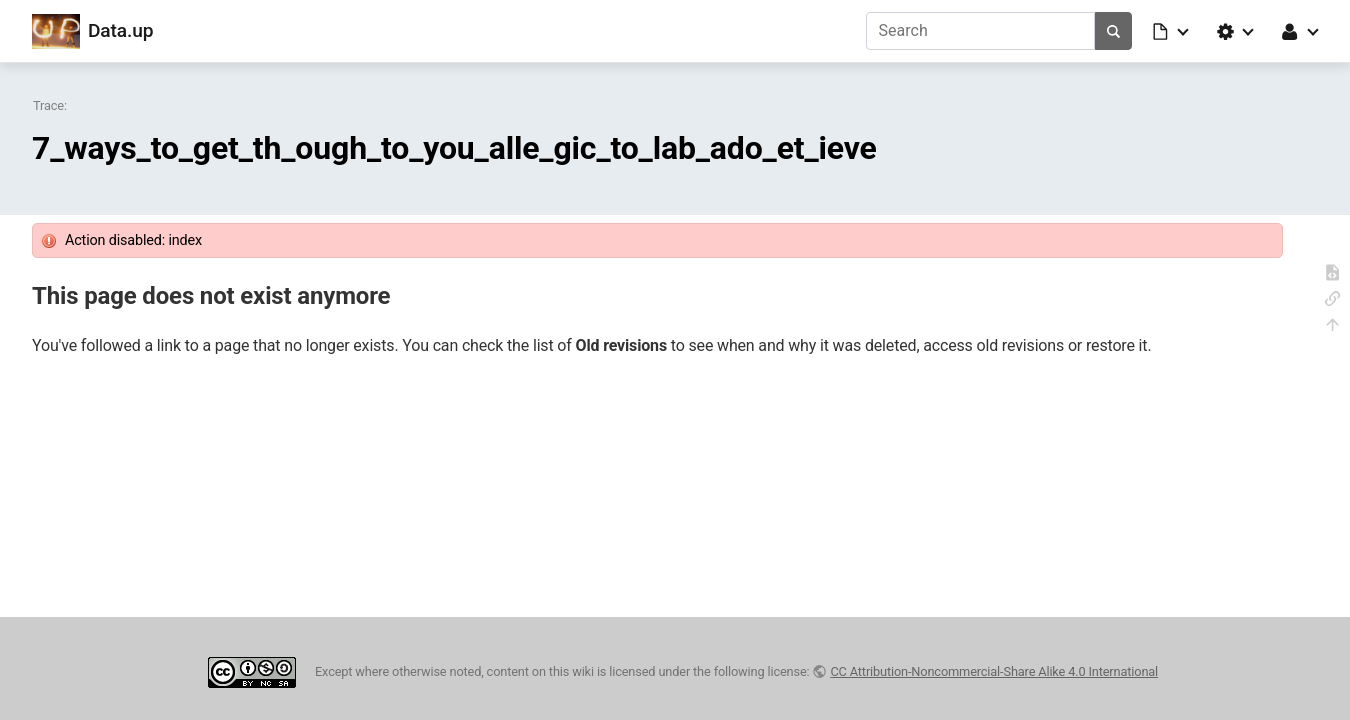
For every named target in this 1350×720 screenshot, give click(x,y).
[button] (1172, 31)
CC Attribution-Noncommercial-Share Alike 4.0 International (994, 671)
